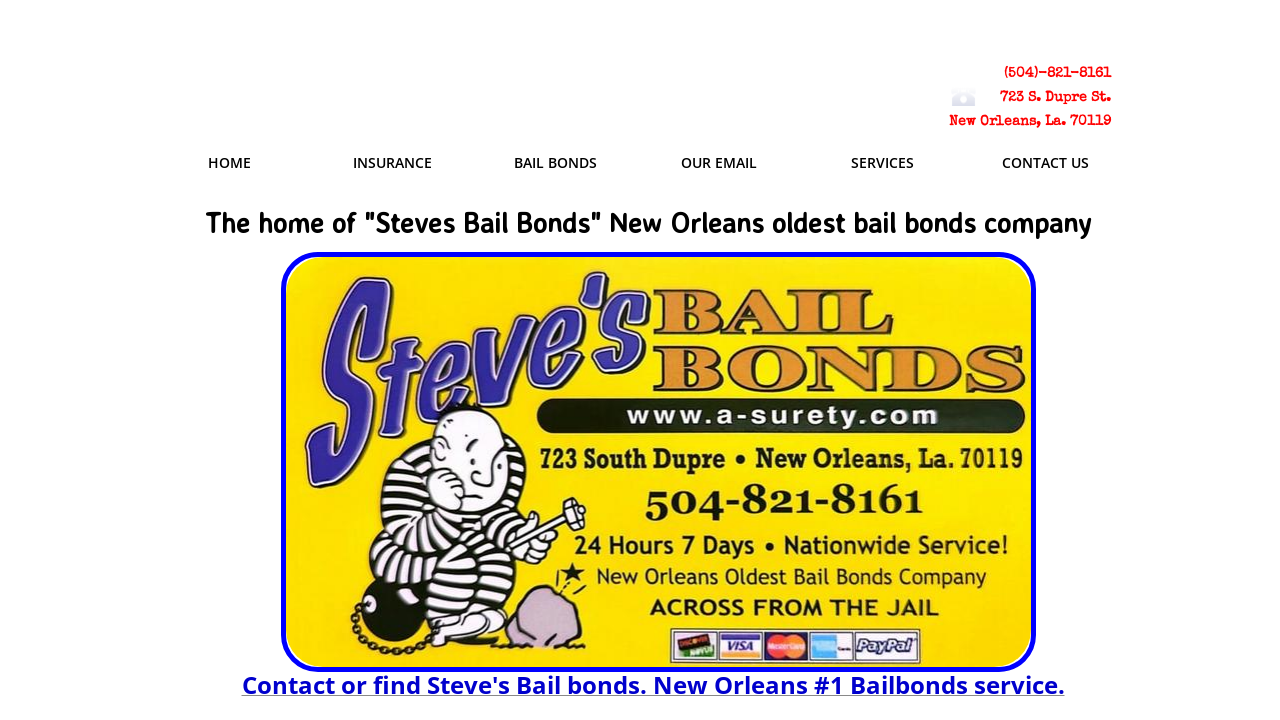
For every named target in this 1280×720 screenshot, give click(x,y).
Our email (719, 163)
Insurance (392, 163)
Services (882, 163)
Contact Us (1045, 163)
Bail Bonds (555, 163)
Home (229, 163)
